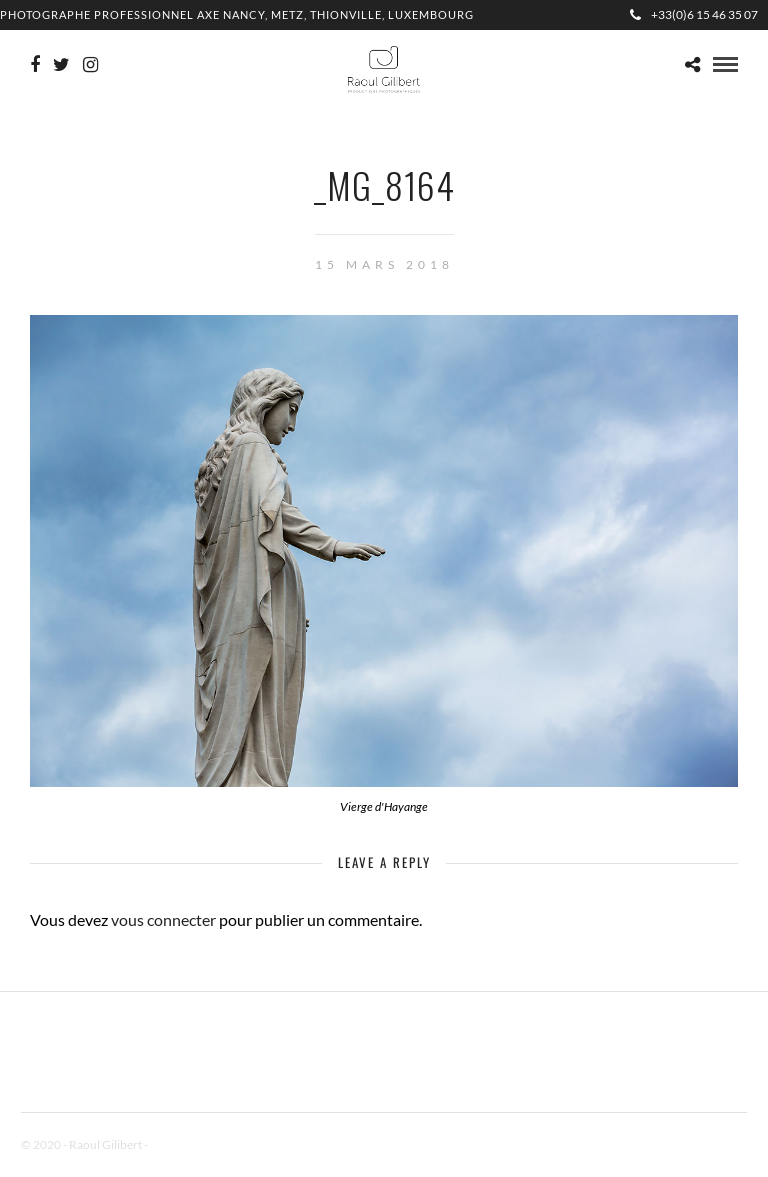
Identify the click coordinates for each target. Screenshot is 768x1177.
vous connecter (163, 919)
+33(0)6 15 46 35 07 (694, 14)
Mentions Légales (195, 1144)
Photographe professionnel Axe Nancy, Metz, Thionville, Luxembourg (237, 14)
